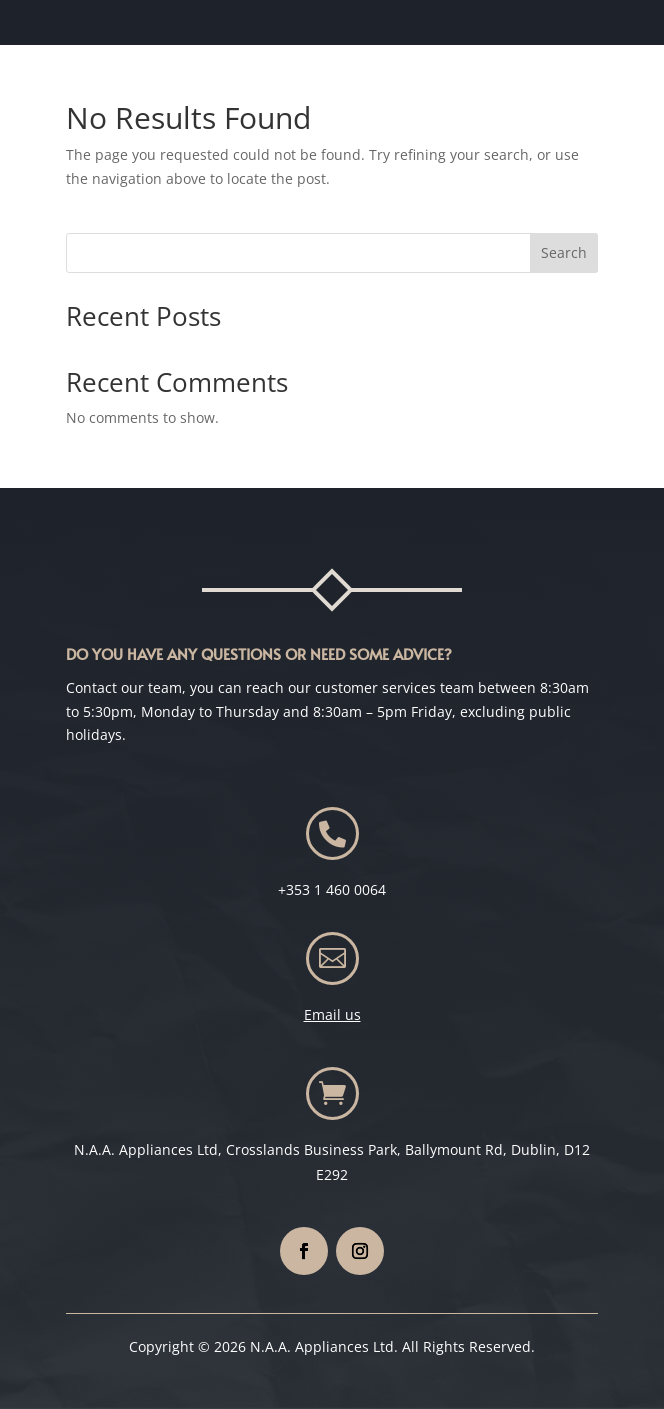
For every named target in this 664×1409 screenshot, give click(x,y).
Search (564, 252)
